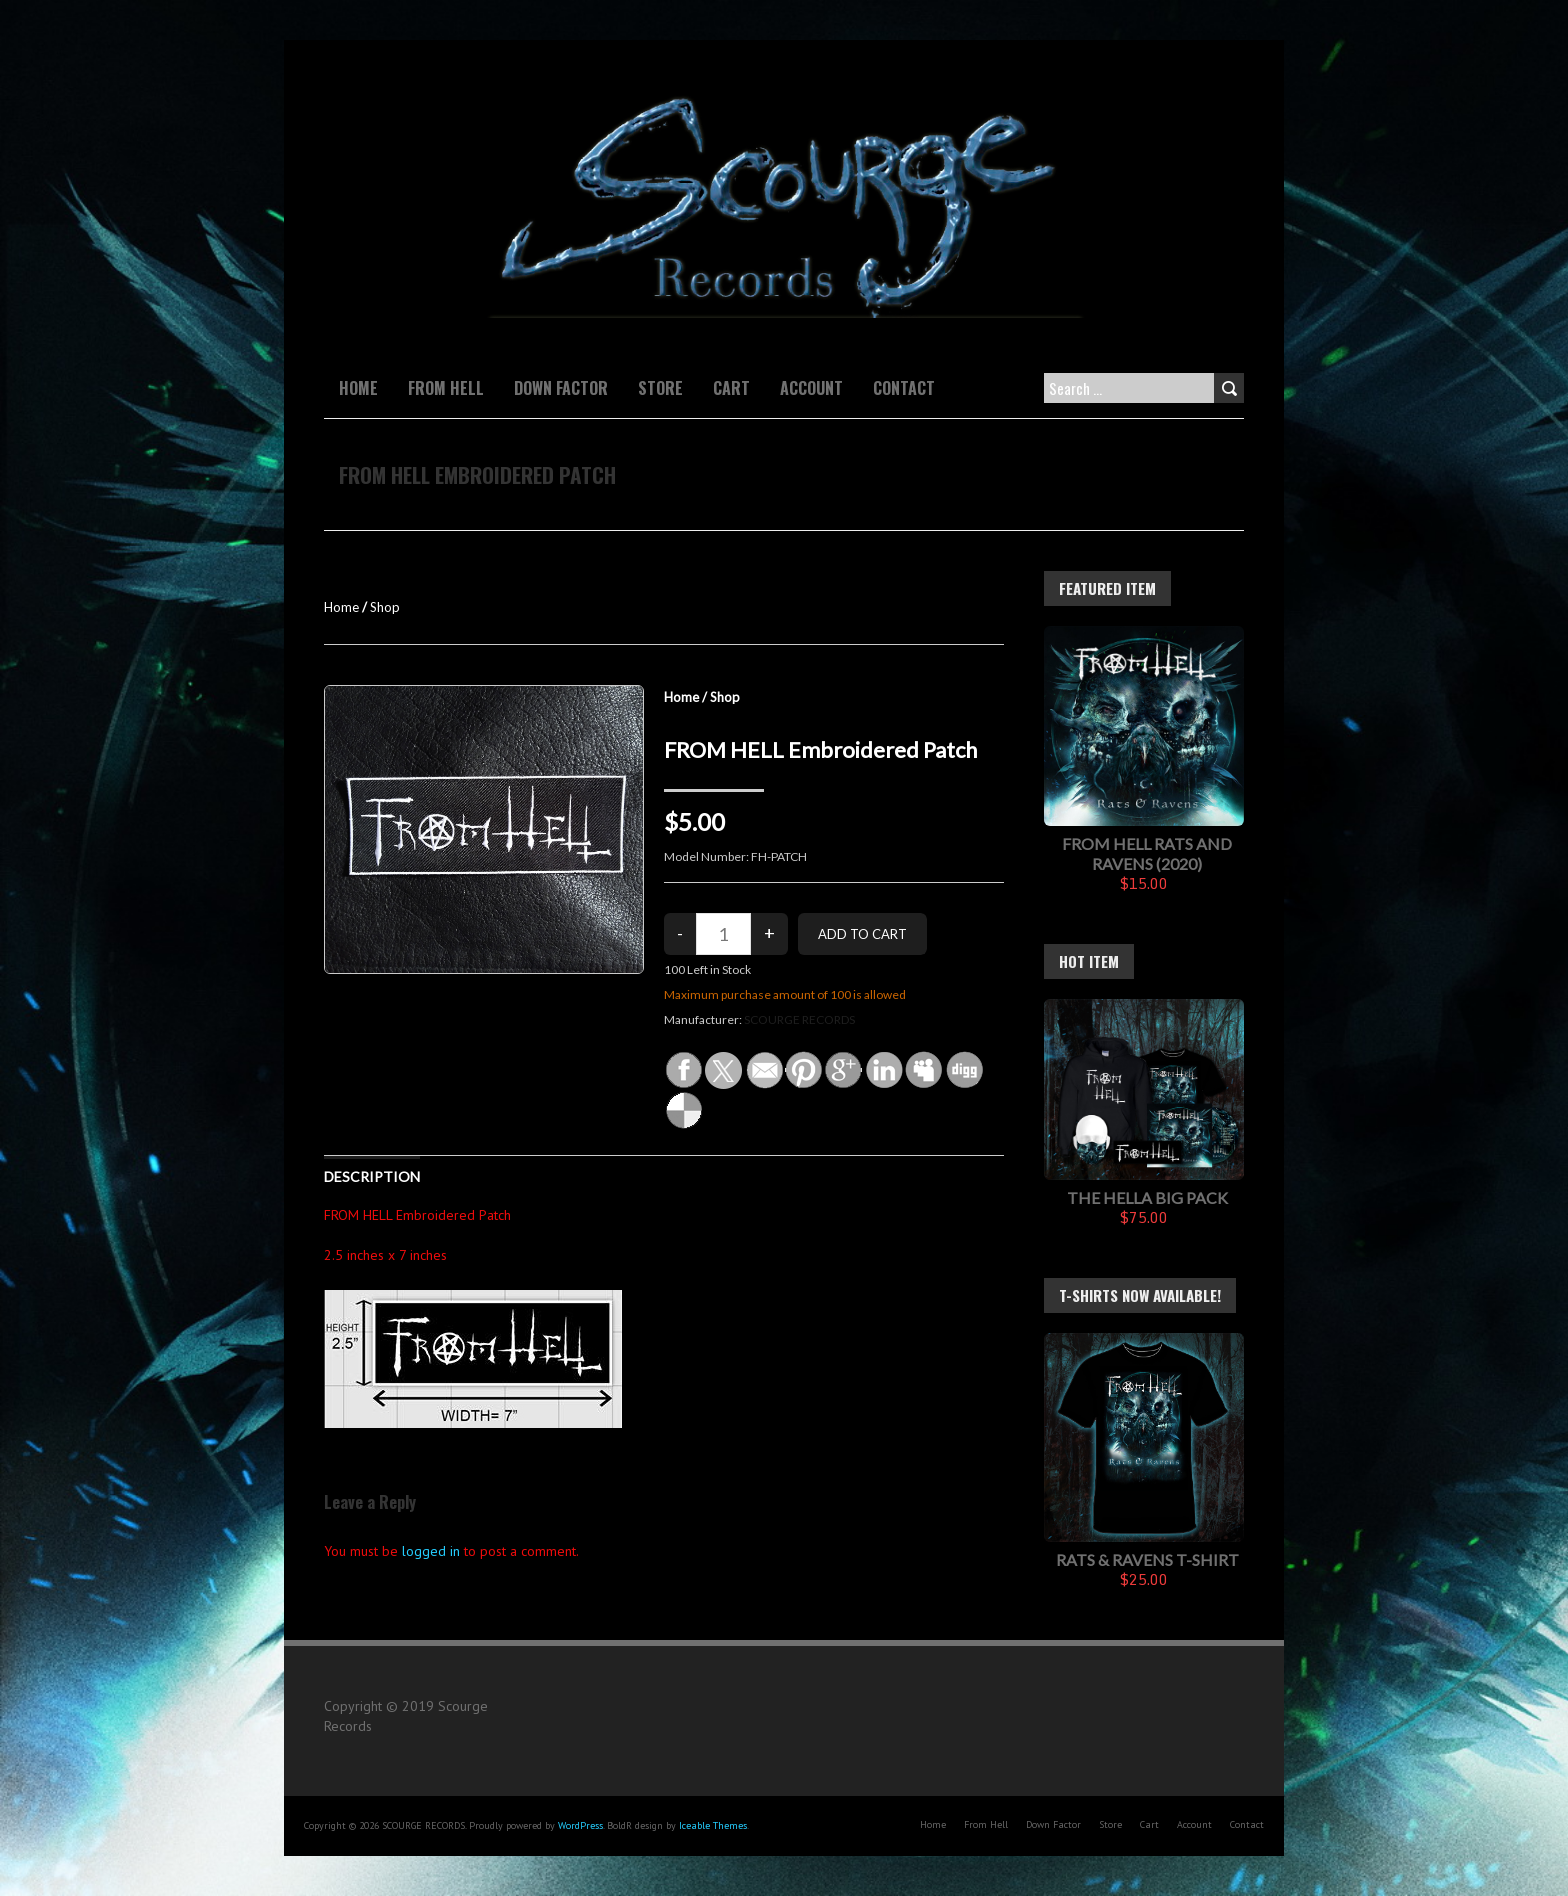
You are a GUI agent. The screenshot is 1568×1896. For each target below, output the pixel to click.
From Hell (446, 388)
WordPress (580, 1825)
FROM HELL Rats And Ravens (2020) (1147, 853)
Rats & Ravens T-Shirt (1147, 1559)
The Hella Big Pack (1147, 1197)
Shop (385, 607)
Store (660, 388)
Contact (904, 388)
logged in (431, 1551)
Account (811, 388)
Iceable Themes (713, 1825)
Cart (731, 388)
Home (358, 388)
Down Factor (561, 388)
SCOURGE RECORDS (799, 1019)
